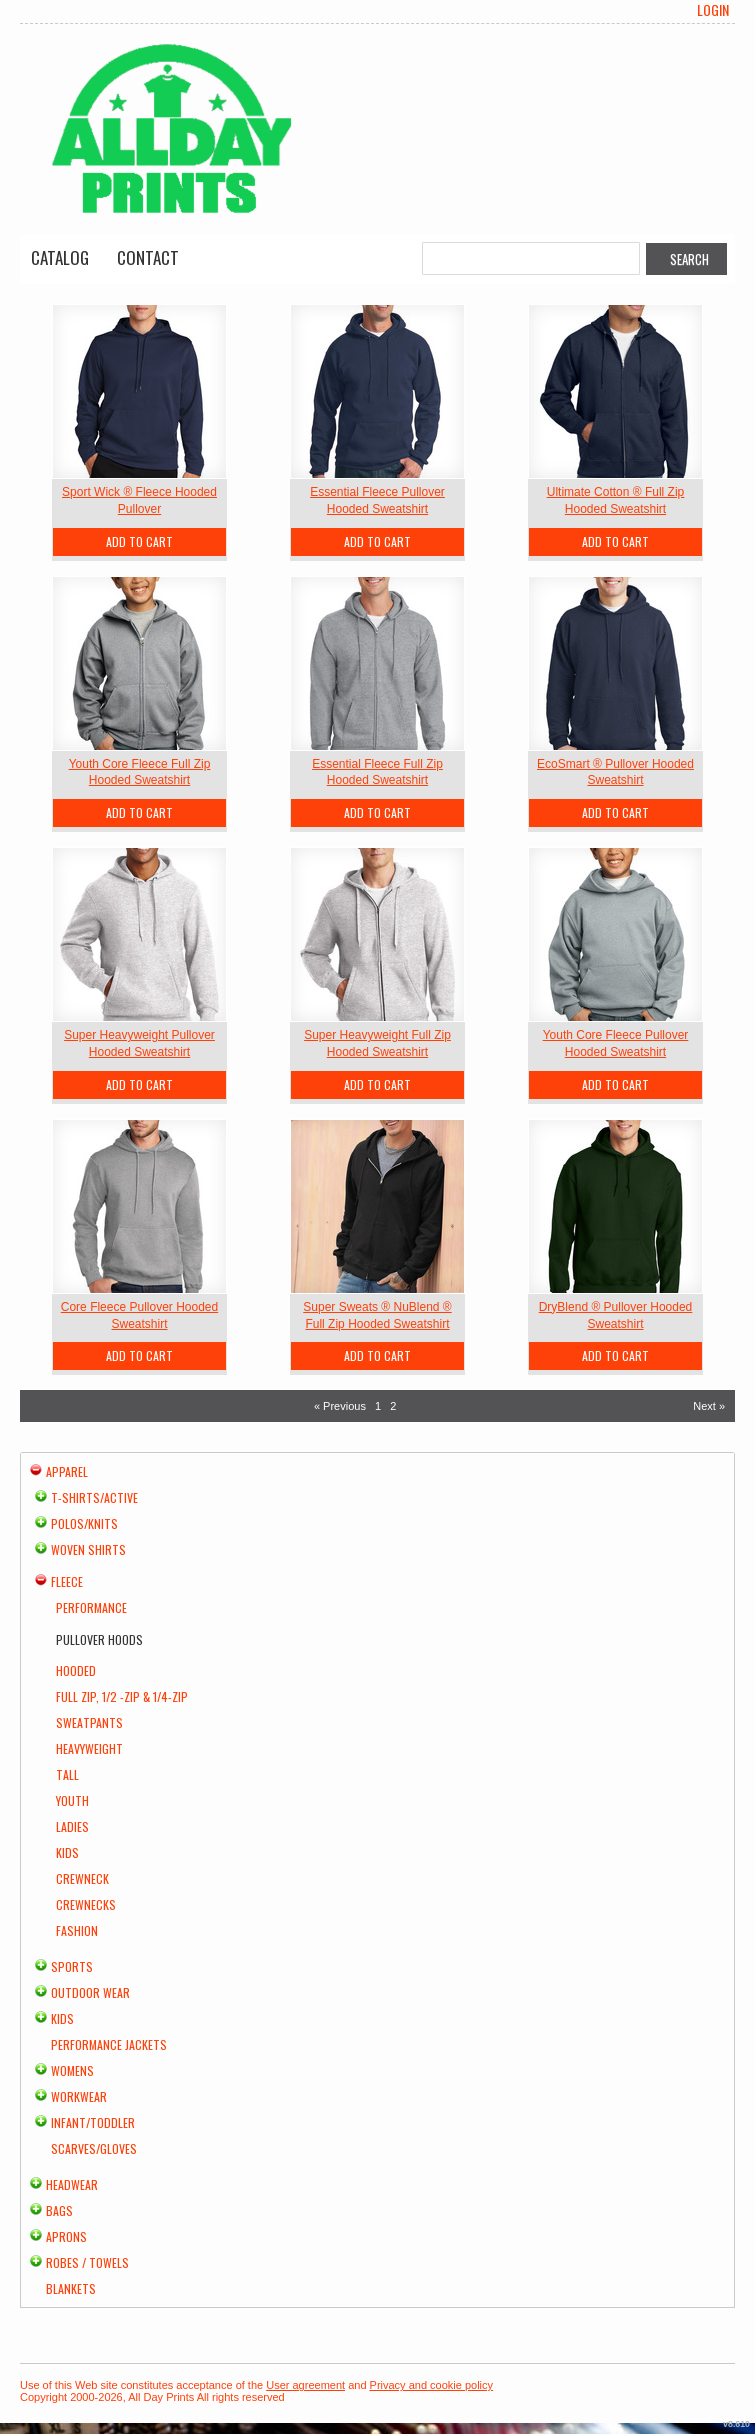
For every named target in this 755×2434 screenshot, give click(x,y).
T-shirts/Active (94, 1497)
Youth (72, 1800)
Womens (72, 2070)
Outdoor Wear (90, 1992)
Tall (67, 1774)
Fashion (77, 1930)
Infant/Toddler (93, 2122)
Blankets (71, 2288)
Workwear (79, 2096)
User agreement (305, 2385)
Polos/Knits (84, 1523)
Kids (67, 1852)
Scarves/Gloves (94, 2148)
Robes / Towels (87, 2262)
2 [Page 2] (393, 1406)
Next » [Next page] (709, 1406)
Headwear (72, 2184)
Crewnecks (86, 1904)
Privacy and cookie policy (432, 2385)
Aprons (66, 2236)
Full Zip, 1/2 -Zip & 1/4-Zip (122, 1696)
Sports (72, 1966)
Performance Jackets (109, 2044)
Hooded (76, 1670)
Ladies (72, 1826)
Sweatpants (89, 1722)
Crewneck (82, 1878)
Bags (59, 2210)
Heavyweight (89, 1748)
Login (713, 10)
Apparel (67, 1471)
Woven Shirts (88, 1549)
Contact (148, 257)
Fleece (67, 1581)
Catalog (60, 257)
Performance (91, 1607)
